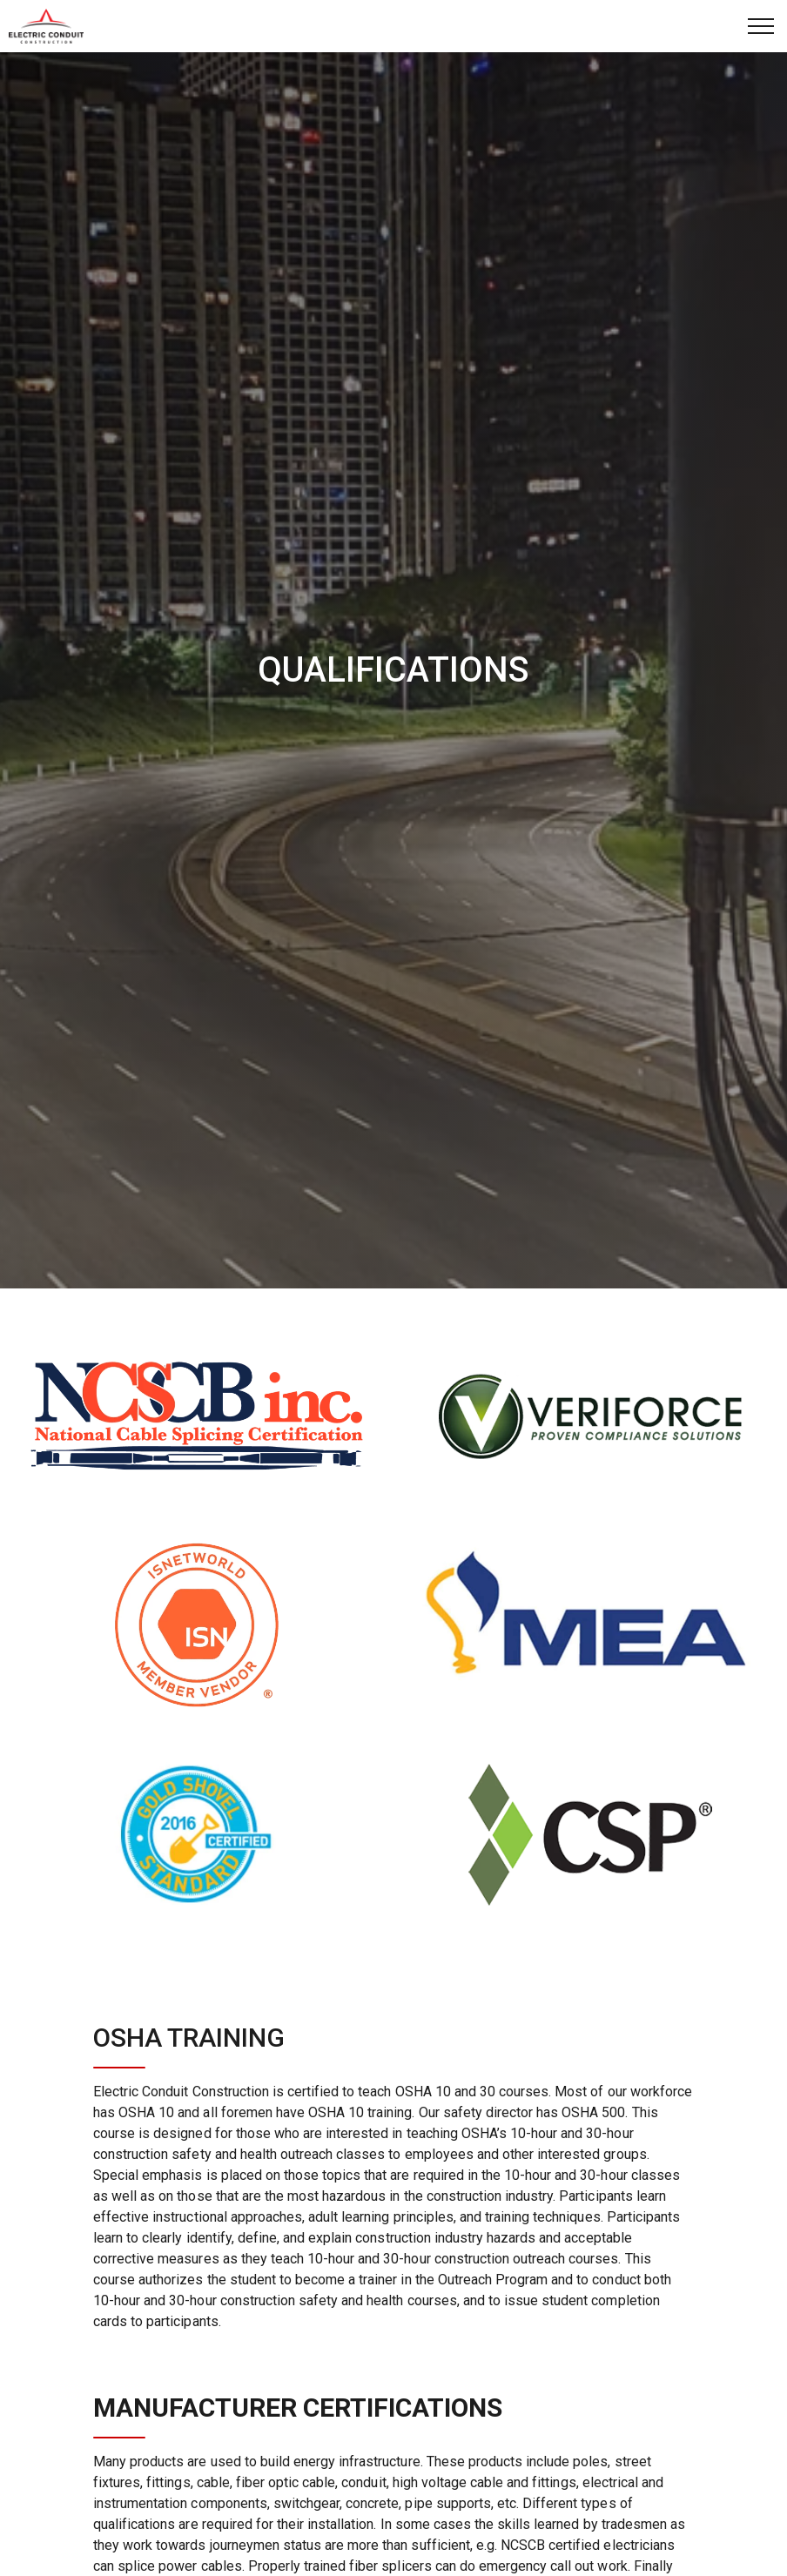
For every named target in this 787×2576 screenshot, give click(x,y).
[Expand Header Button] (761, 26)
